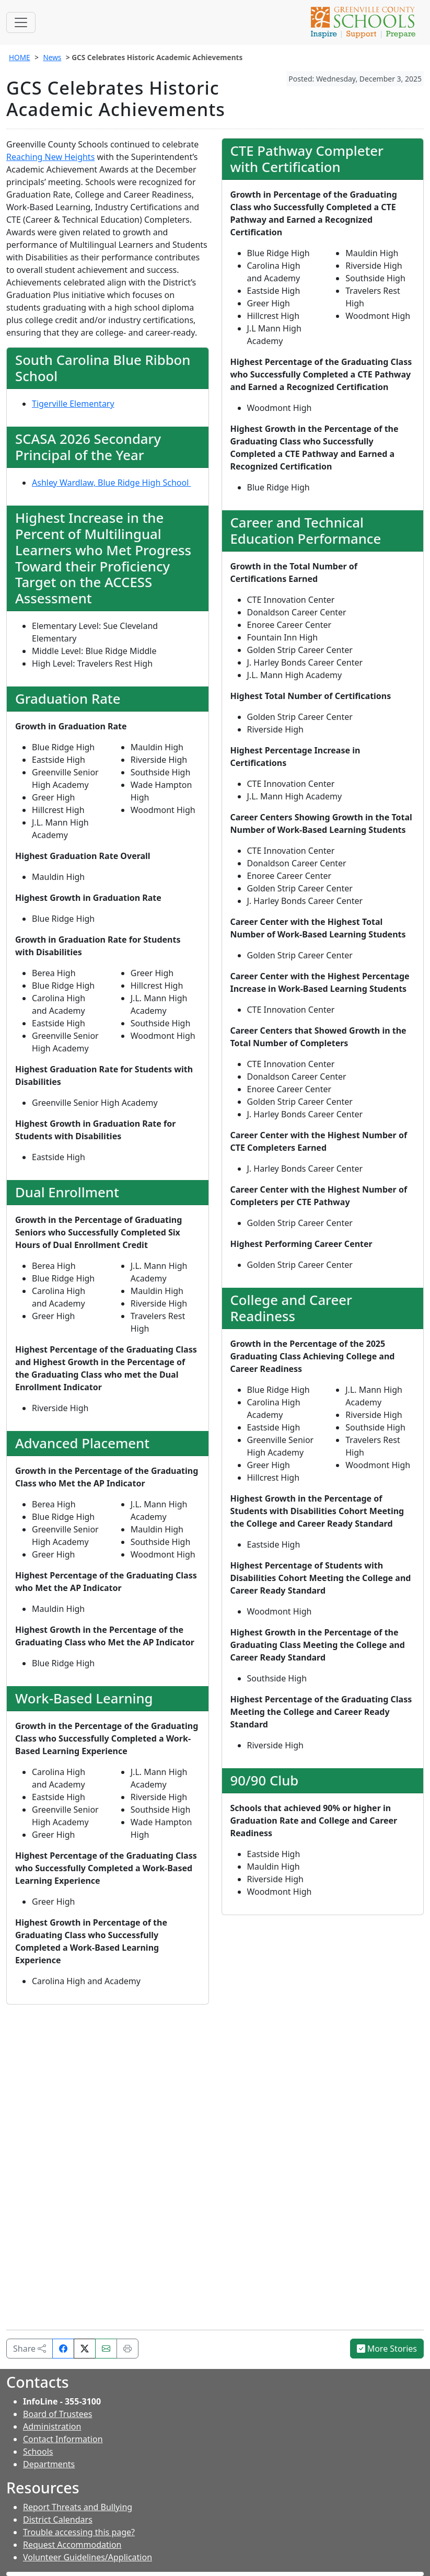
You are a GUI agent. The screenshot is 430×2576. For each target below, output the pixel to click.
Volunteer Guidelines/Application (87, 2557)
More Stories (387, 2348)
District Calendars (57, 2519)
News (52, 57)
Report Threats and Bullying (77, 2507)
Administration (52, 2426)
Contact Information (63, 2439)
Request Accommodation (72, 2544)
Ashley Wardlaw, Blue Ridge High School (111, 482)
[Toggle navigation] (21, 22)
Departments (49, 2464)
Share (29, 2348)
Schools (38, 2451)
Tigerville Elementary (73, 403)
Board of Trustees (57, 2414)
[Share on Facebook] (63, 2349)
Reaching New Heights (50, 157)
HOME (19, 57)
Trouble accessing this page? (79, 2532)
